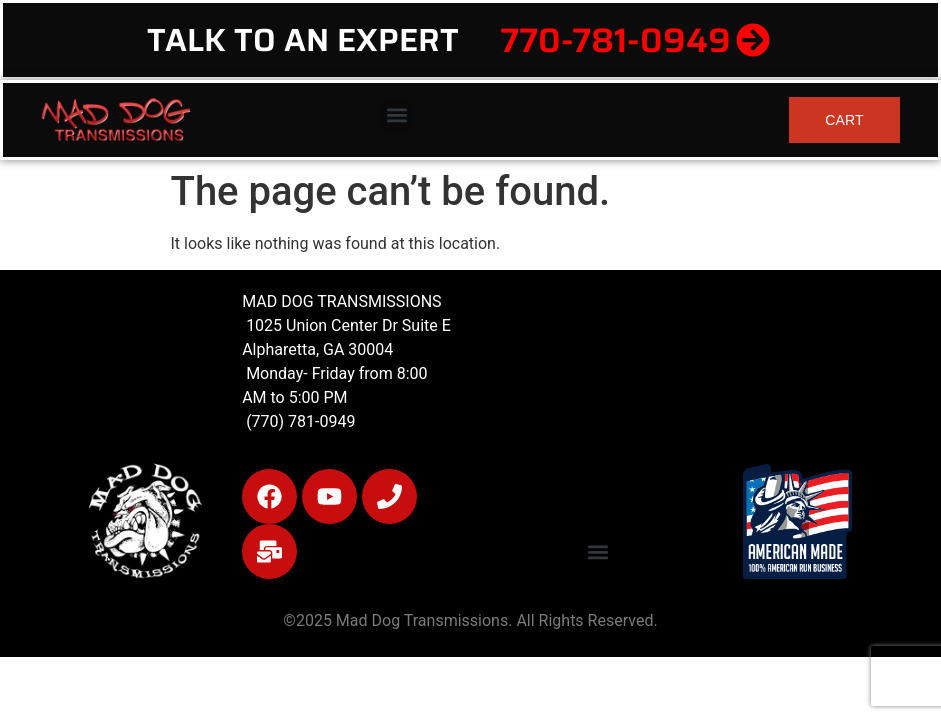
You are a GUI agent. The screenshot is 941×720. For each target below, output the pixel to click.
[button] (396, 115)
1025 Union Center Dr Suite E (348, 325)
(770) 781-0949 (298, 421)
